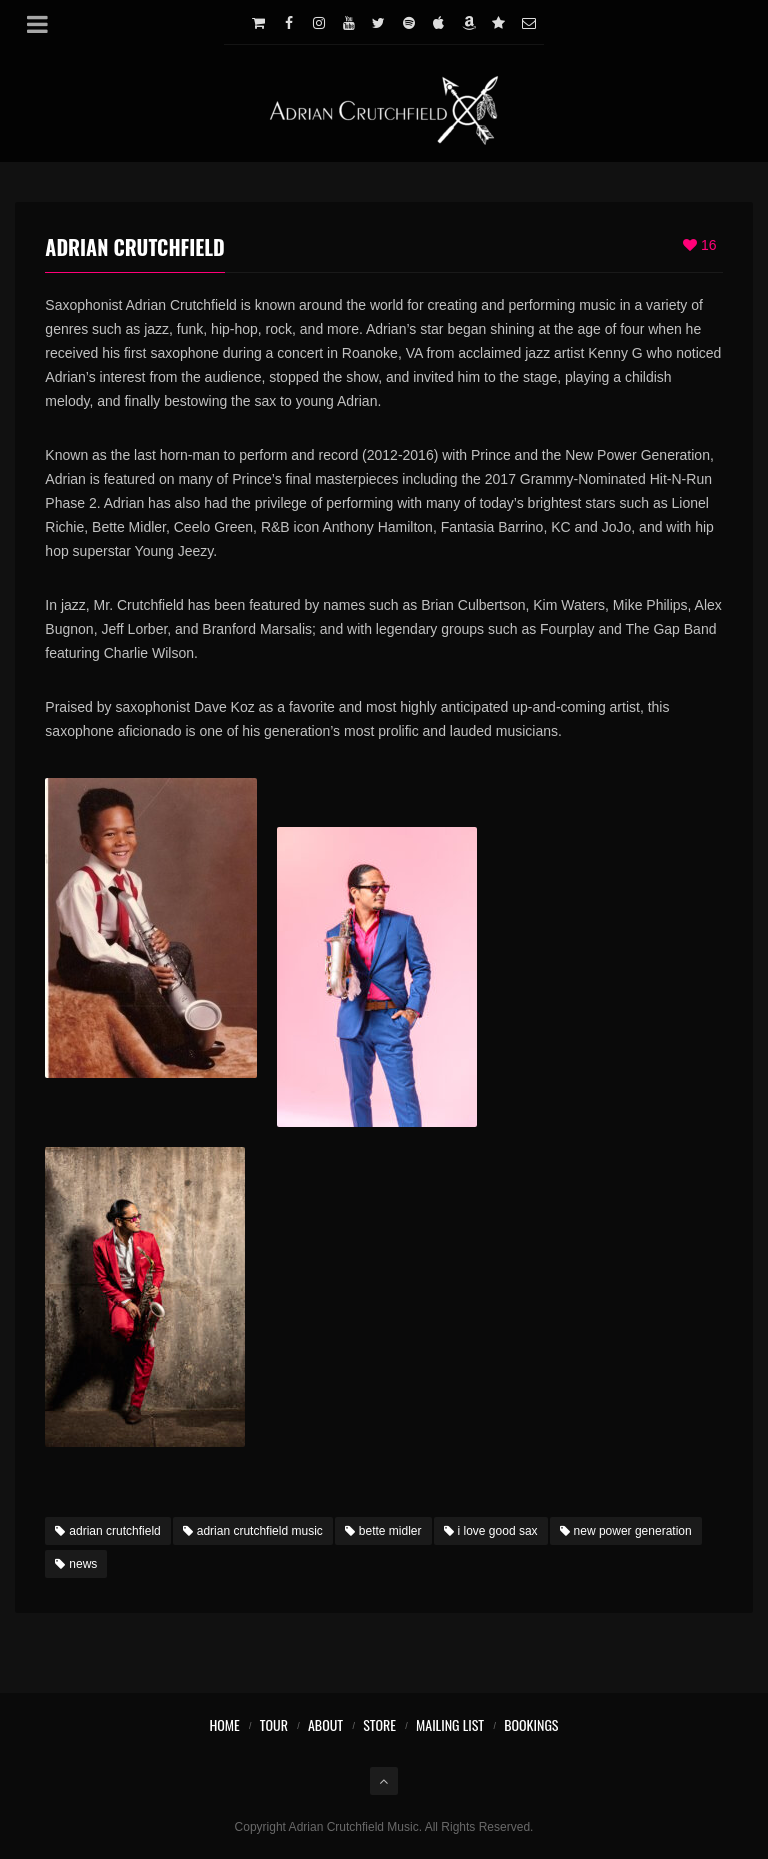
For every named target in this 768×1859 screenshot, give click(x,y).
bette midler (383, 1531)
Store (379, 1724)
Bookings (531, 1724)
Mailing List (450, 1724)
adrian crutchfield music (253, 1531)
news (76, 1564)
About (325, 1724)
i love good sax (491, 1531)
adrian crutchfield (107, 1531)
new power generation (626, 1531)
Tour (274, 1724)
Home (224, 1724)
